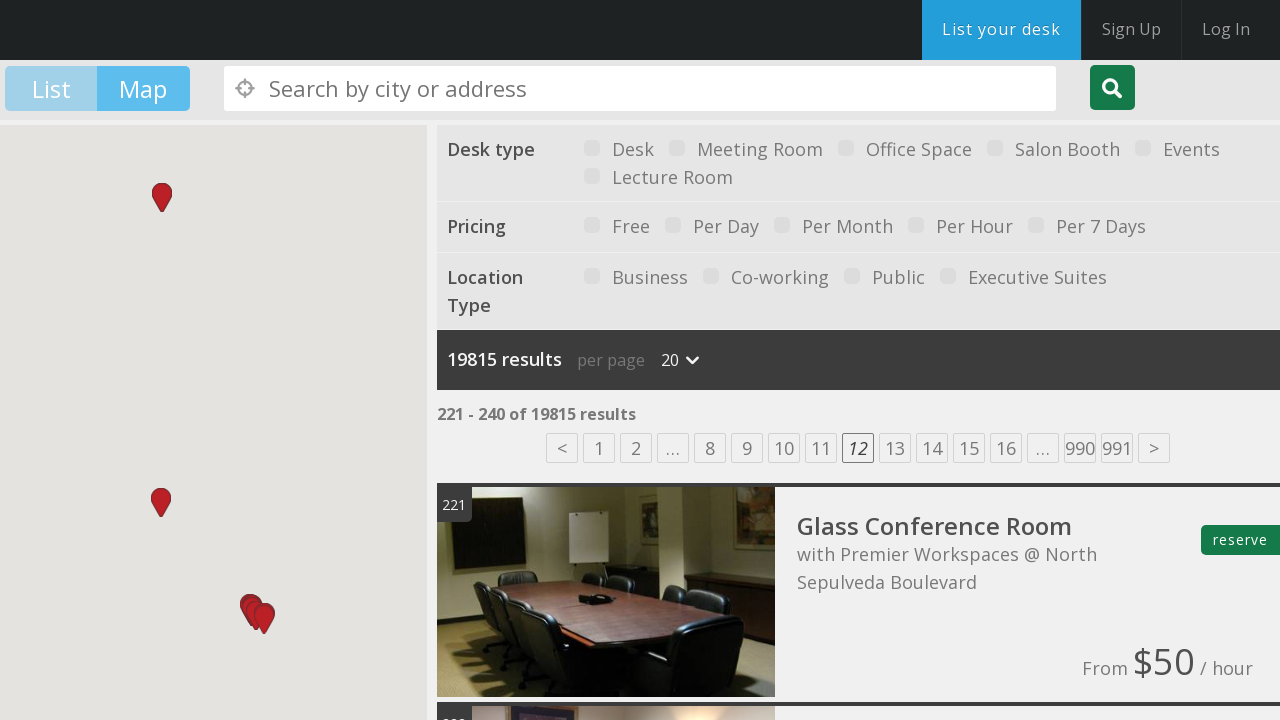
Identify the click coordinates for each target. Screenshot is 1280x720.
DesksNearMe (139, 30)
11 (821, 448)
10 (784, 448)
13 (895, 448)
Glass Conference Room (934, 525)
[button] (264, 619)
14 (932, 448)
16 (1006, 448)
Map (143, 88)
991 (1117, 448)
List (51, 88)
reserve (1240, 539)
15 (969, 448)
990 (1080, 448)
